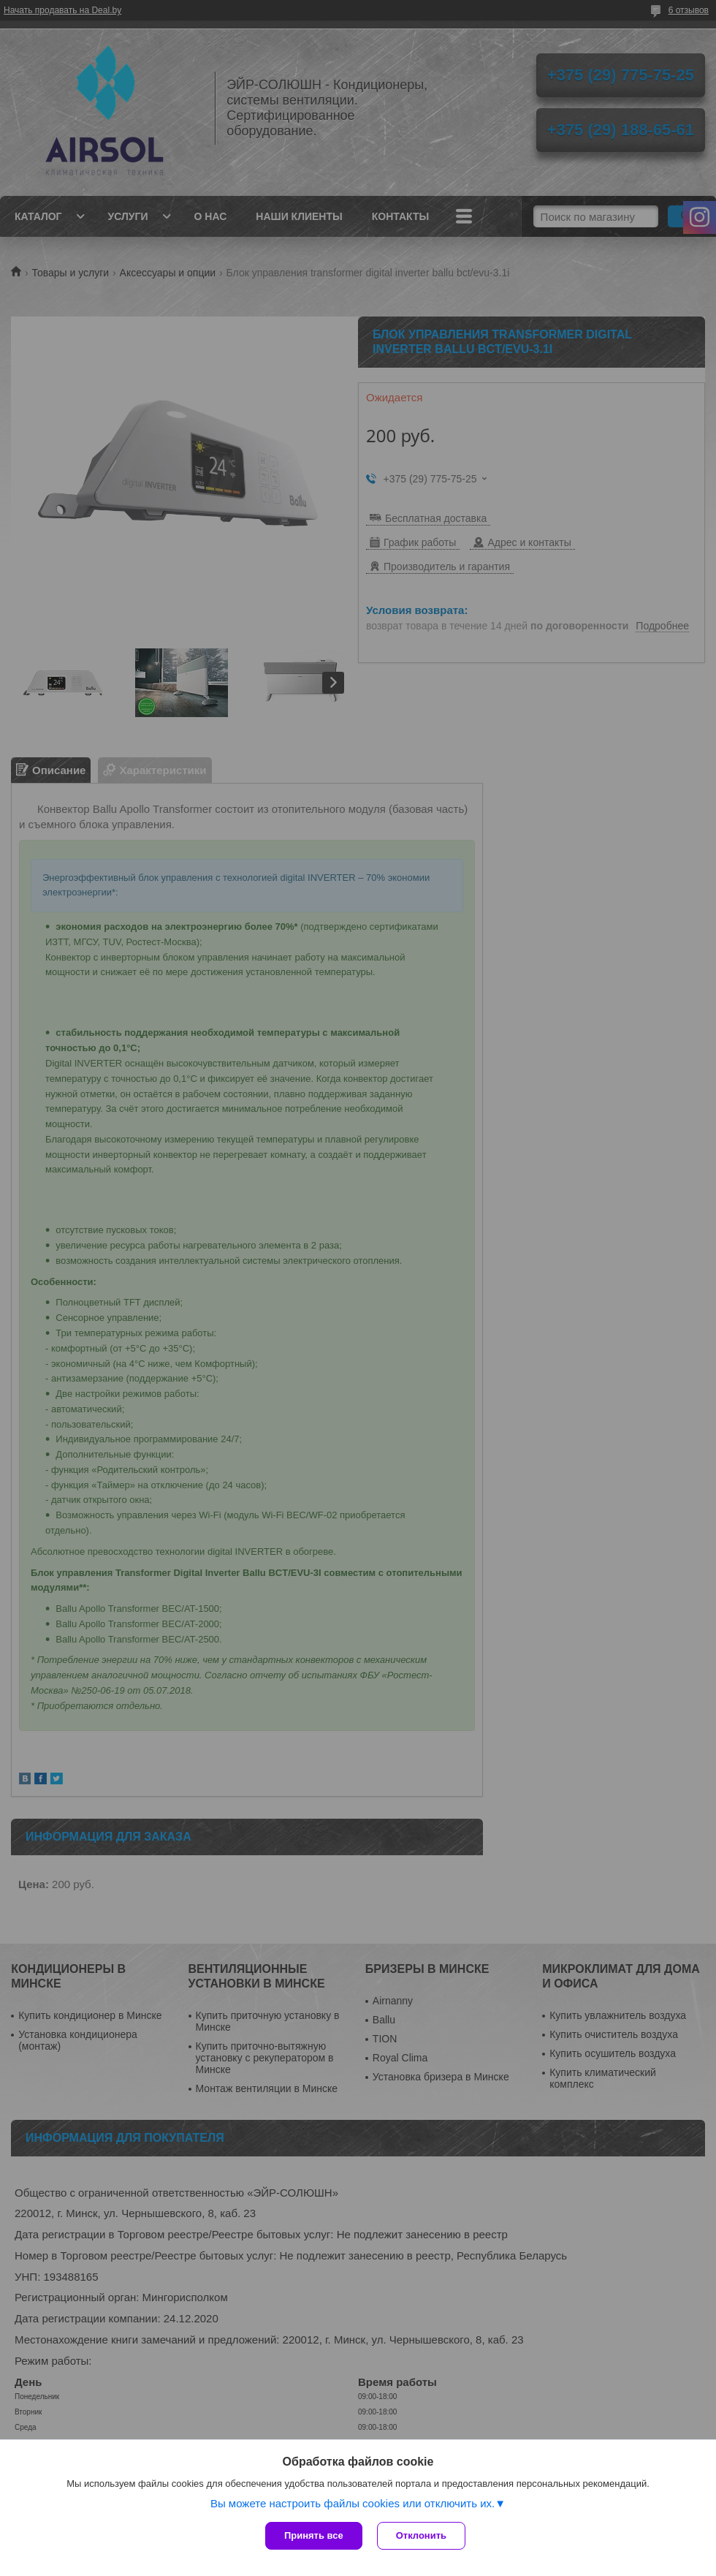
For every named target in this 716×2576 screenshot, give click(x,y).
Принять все (313, 2535)
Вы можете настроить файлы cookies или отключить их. (352, 2503)
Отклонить (421, 2535)
